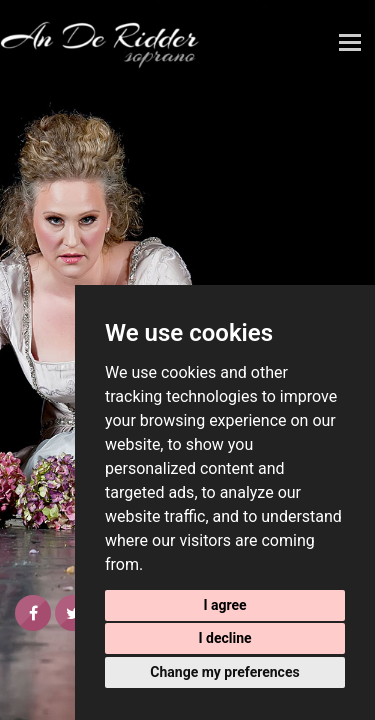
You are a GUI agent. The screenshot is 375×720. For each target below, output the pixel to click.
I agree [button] (224, 605)
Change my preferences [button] (224, 672)
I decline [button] (224, 638)
